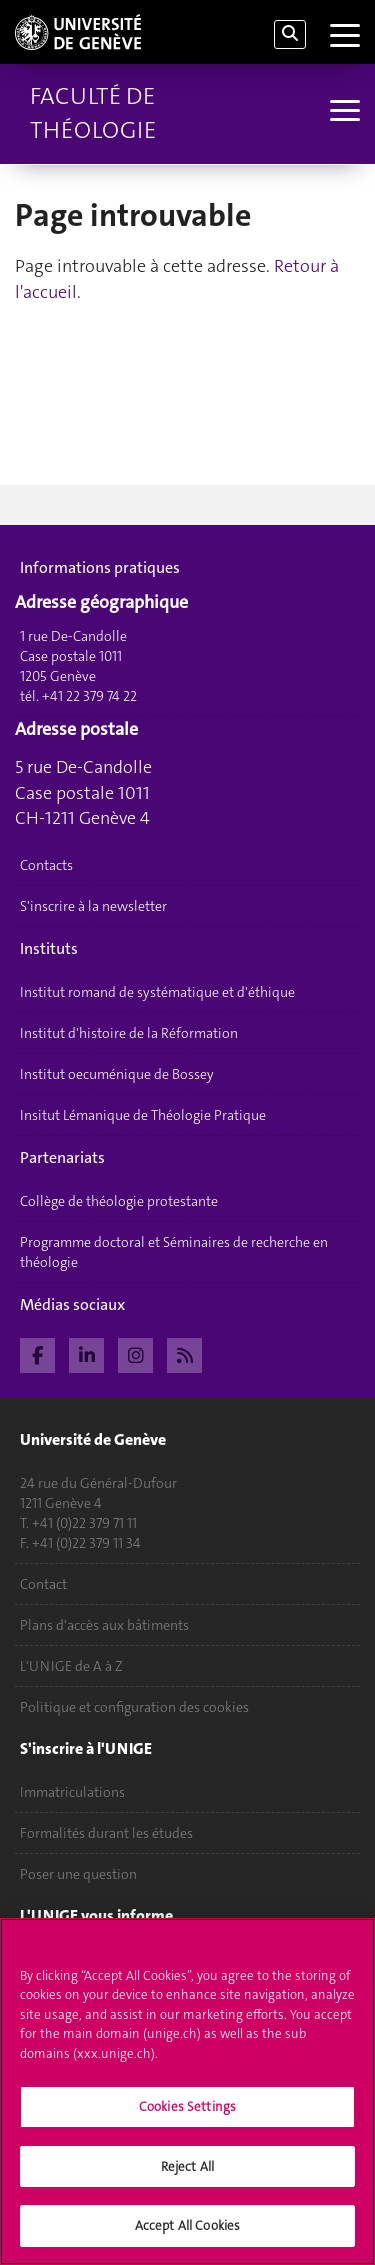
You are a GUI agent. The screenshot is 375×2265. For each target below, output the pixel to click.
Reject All (187, 2166)
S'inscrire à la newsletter (93, 906)
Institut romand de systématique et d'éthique (157, 992)
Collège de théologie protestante (119, 1201)
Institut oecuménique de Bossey (117, 1074)
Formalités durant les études (106, 1833)
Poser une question (78, 1874)
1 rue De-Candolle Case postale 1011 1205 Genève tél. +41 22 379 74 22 (78, 666)
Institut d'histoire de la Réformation (129, 1033)
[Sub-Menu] (342, 113)
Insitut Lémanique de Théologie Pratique (143, 1115)
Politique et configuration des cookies (134, 1707)
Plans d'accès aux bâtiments (104, 1625)
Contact (43, 1584)
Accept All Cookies (187, 2225)
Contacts (46, 865)
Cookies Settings (187, 2106)
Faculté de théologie (93, 113)
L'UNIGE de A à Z (71, 1666)
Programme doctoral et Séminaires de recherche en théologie (174, 1252)
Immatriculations (72, 1792)
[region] (187, 2091)
